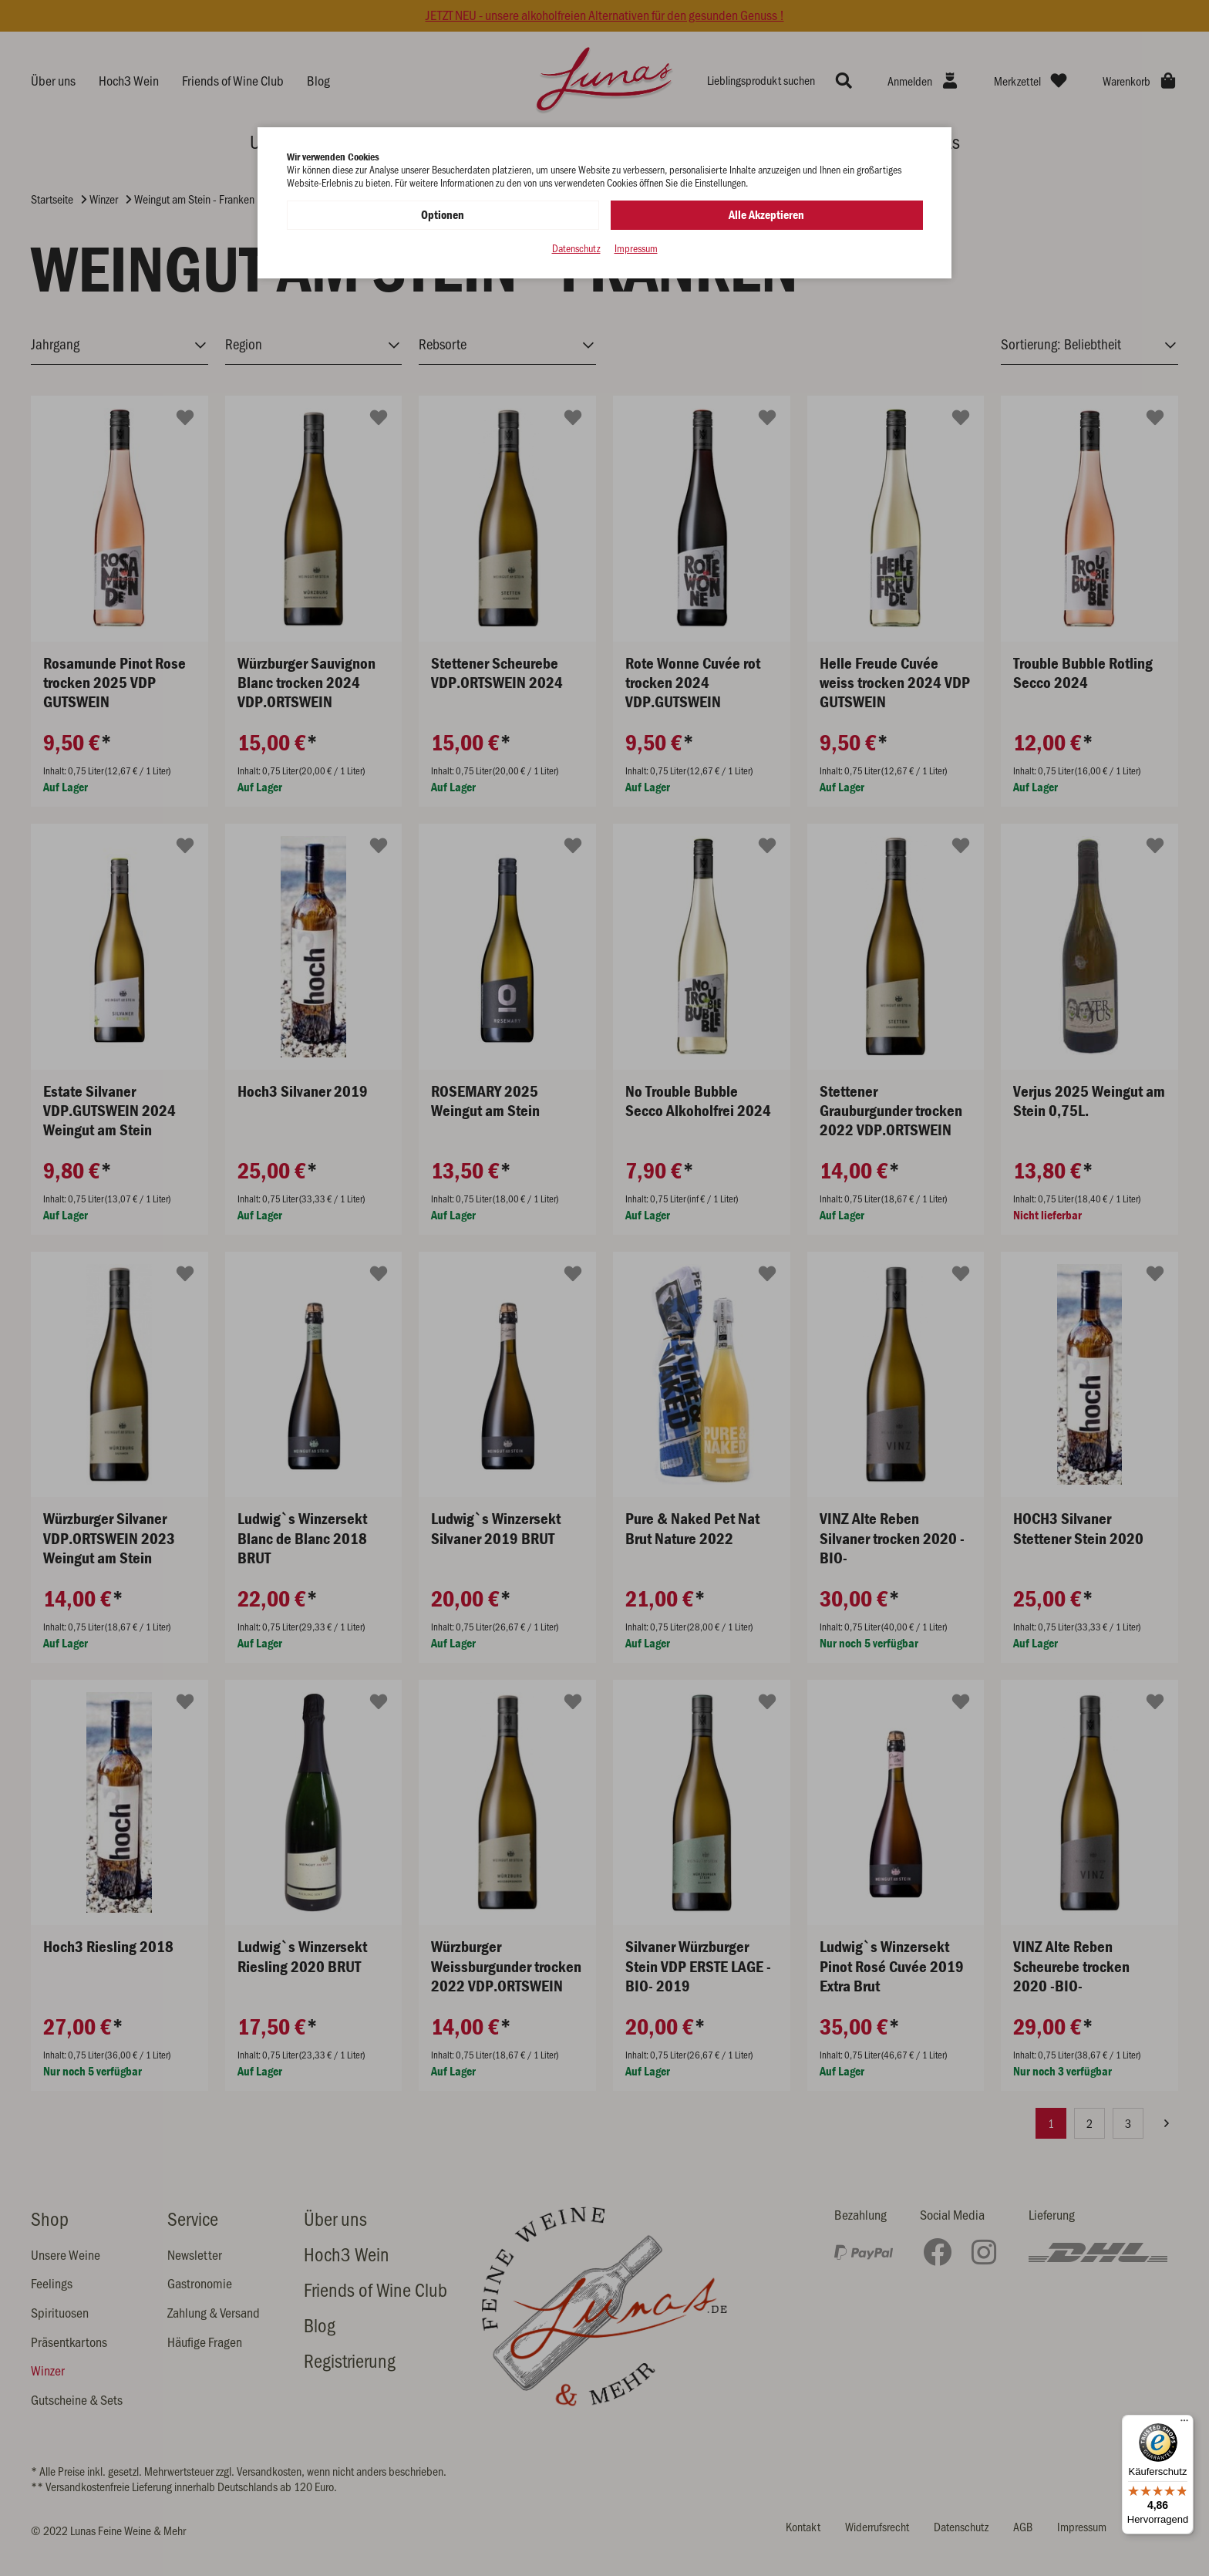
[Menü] (1184, 2424)
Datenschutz (576, 248)
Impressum (636, 248)
